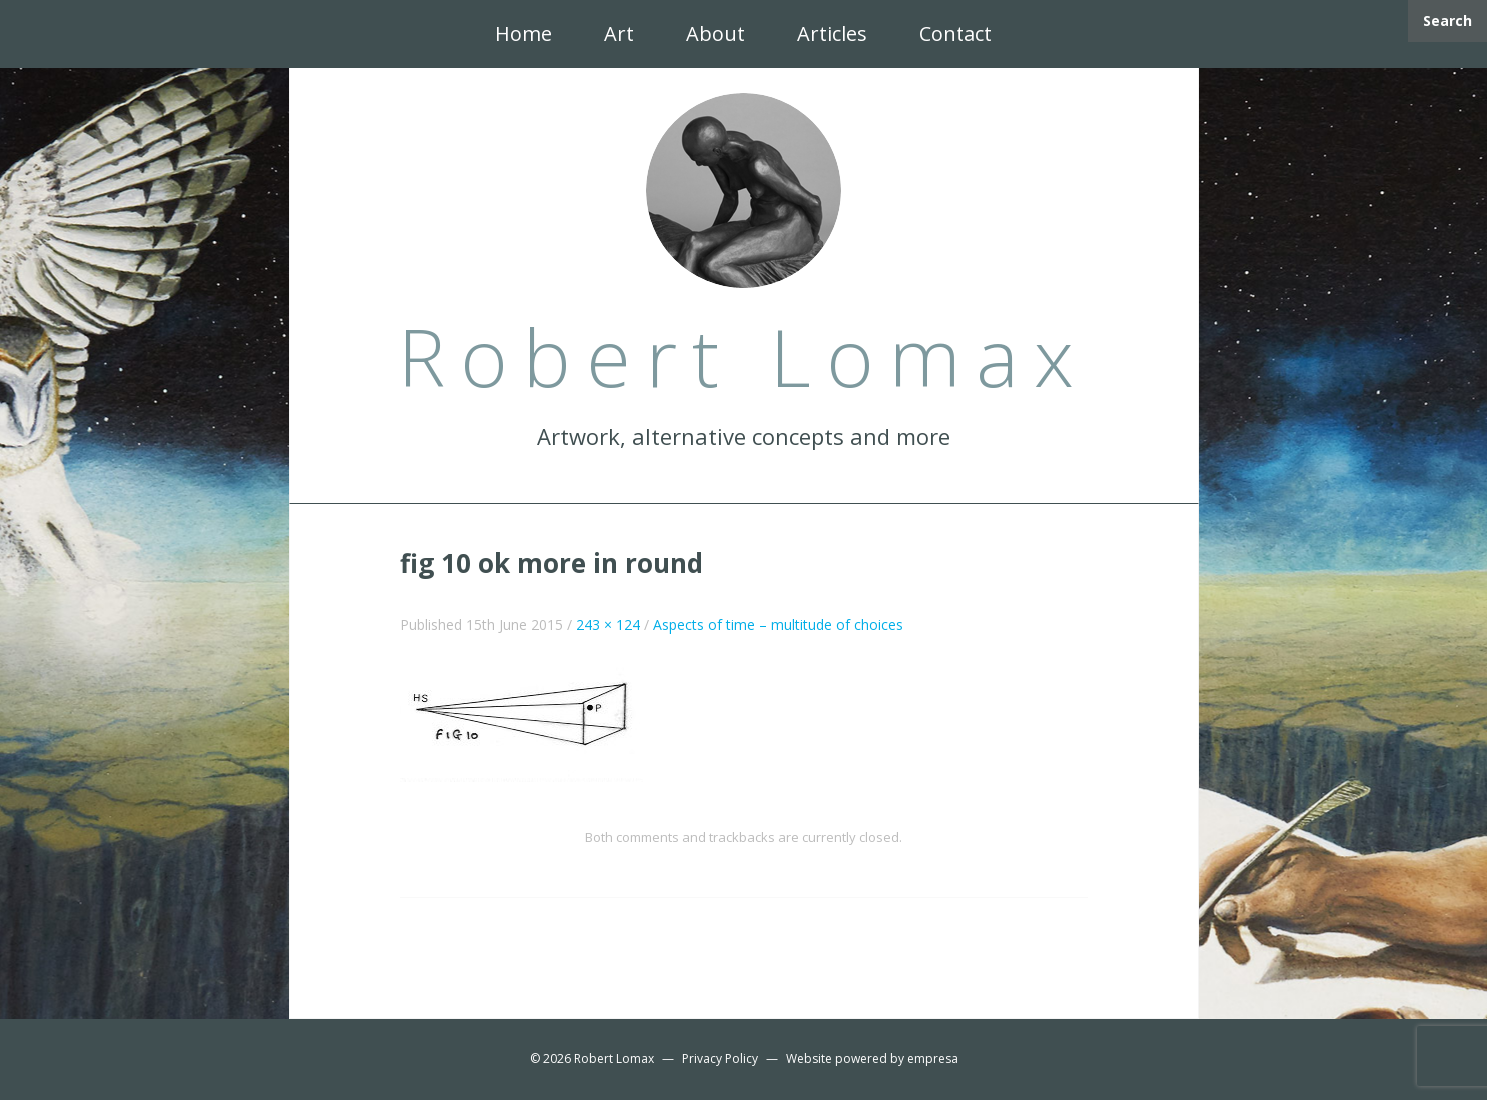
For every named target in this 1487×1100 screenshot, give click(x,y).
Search (1447, 20)
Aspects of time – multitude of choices (778, 624)
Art (619, 33)
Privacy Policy (720, 1058)
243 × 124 (608, 624)
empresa (932, 1058)
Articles (832, 33)
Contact (955, 33)
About (715, 33)
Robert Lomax (614, 1058)
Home (523, 33)
